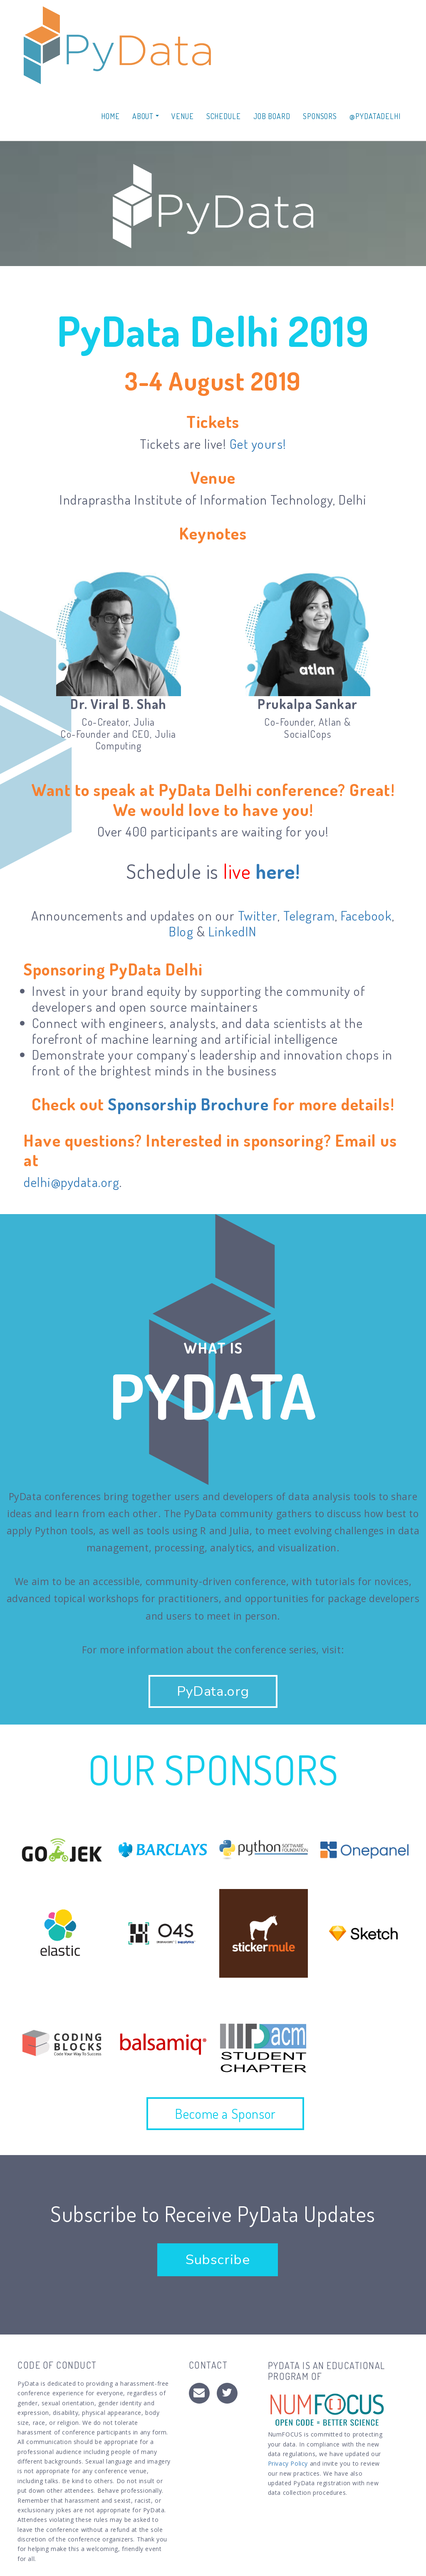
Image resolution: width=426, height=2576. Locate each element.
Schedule (223, 116)
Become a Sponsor (225, 2113)
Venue (182, 116)
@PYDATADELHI (375, 116)
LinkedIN (232, 931)
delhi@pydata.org (71, 1181)
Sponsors (320, 116)
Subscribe (218, 2259)
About (145, 116)
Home (110, 116)
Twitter (257, 915)
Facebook (366, 915)
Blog (181, 931)
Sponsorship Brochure (188, 1103)
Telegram (309, 915)
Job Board (271, 116)
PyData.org (213, 1691)
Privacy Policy (288, 2463)
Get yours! (258, 443)
